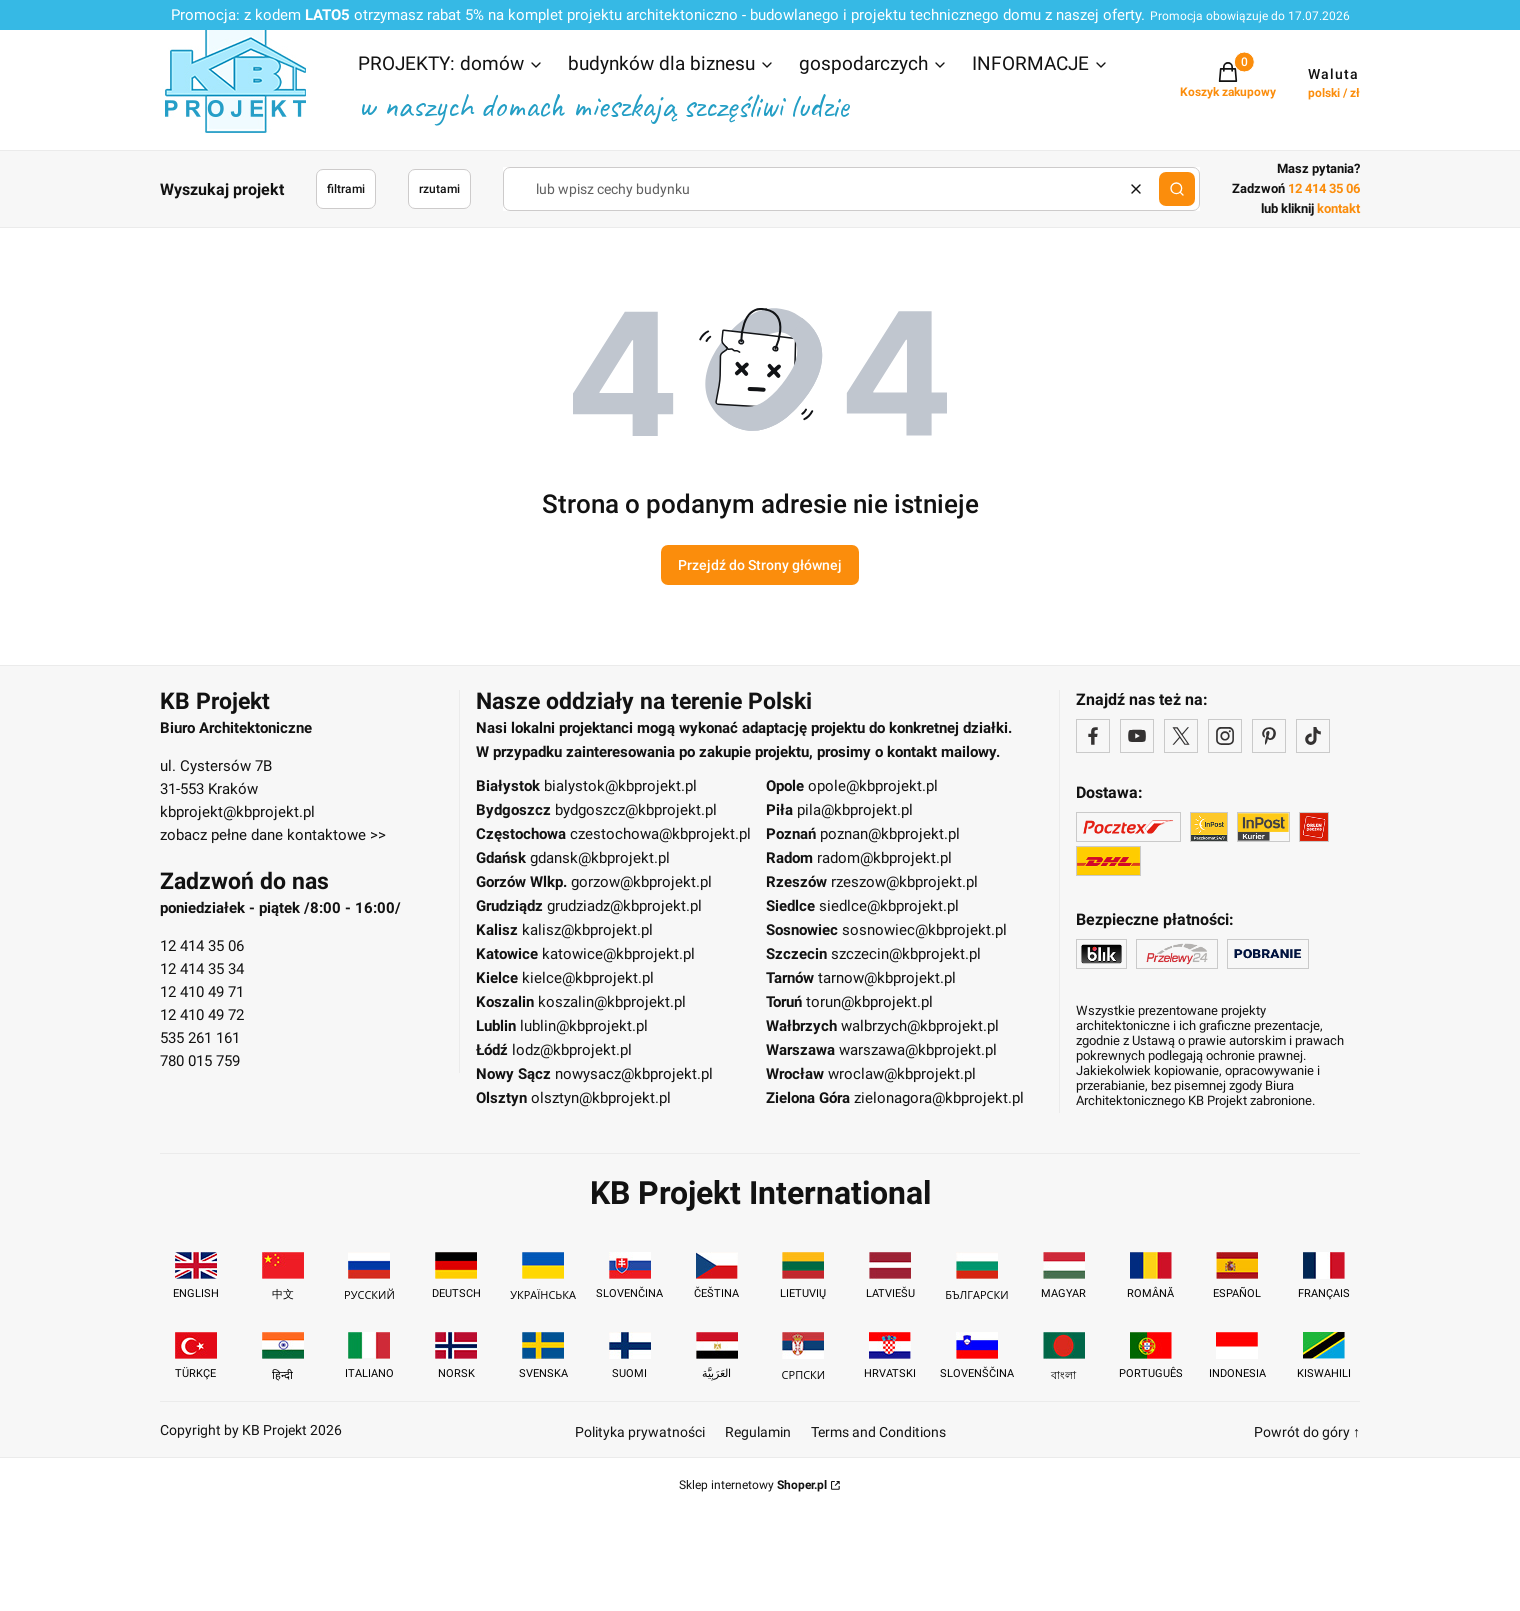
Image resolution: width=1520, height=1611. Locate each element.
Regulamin (758, 1432)
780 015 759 (200, 1061)
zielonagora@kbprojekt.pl (939, 1098)
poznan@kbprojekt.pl (890, 834)
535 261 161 (200, 1038)
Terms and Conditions (878, 1432)
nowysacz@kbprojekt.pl (634, 1074)
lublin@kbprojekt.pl (584, 1026)
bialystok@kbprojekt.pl (620, 786)
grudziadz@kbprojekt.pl (624, 906)
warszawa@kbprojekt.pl (918, 1050)
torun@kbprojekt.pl (869, 1002)
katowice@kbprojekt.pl (618, 954)
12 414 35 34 (202, 969)
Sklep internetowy (753, 1485)
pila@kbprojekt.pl (855, 810)
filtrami (346, 189)
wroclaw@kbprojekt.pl (902, 1074)
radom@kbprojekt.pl (884, 858)
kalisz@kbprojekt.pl (587, 930)
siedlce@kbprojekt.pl (889, 906)
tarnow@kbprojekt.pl (887, 978)
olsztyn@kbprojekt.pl (601, 1098)
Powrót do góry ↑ (1307, 1432)
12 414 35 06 (202, 946)
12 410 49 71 (202, 992)
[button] (451, 66)
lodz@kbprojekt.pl (572, 1050)
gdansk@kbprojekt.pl (600, 858)
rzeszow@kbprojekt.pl (904, 882)
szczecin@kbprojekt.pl (906, 954)
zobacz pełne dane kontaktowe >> (273, 835)
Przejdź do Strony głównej (760, 565)
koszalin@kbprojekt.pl (612, 1002)
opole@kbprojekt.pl (873, 786)
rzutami (439, 189)
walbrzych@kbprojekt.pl (920, 1026)
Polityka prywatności (640, 1432)
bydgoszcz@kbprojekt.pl (636, 810)
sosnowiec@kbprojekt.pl (924, 930)
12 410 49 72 (202, 1015)
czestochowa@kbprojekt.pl (660, 834)
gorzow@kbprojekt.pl (641, 882)
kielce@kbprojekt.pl (588, 978)
